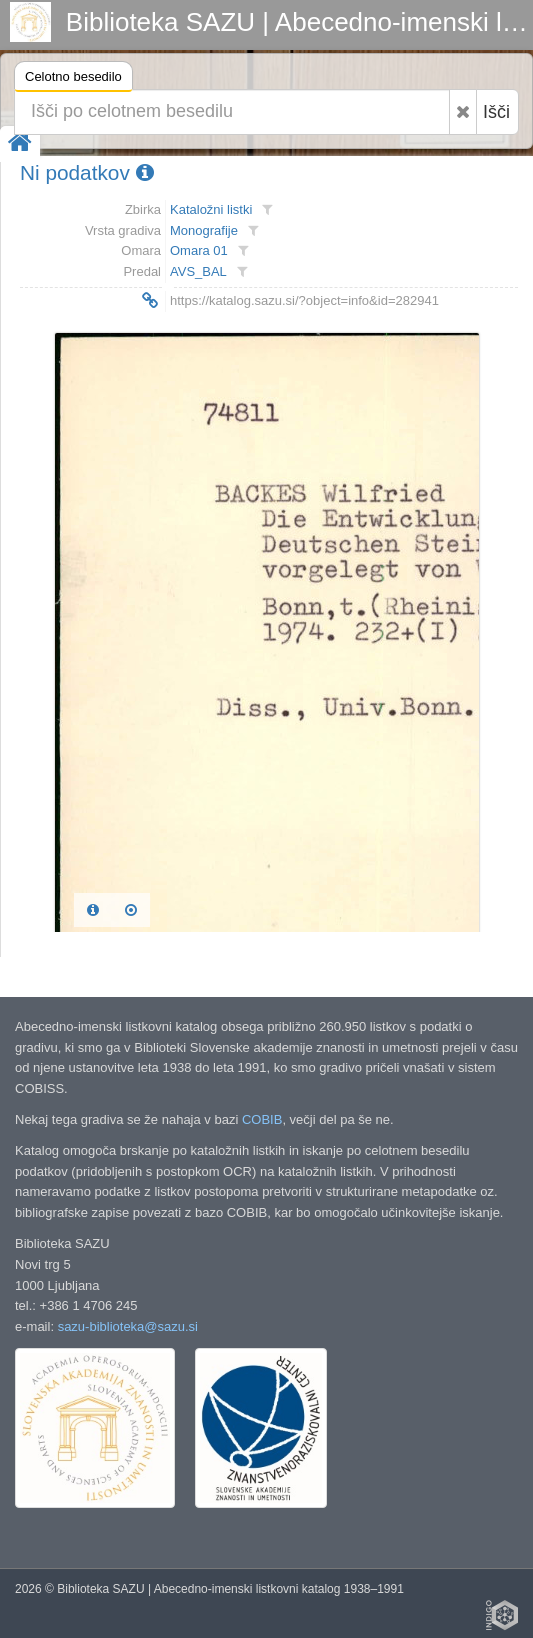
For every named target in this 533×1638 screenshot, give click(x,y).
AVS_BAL (198, 271)
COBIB (262, 1119)
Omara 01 (199, 250)
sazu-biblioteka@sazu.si (128, 1326)
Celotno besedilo (73, 79)
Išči (496, 112)
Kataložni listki (211, 209)
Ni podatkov (87, 172)
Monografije (204, 230)
